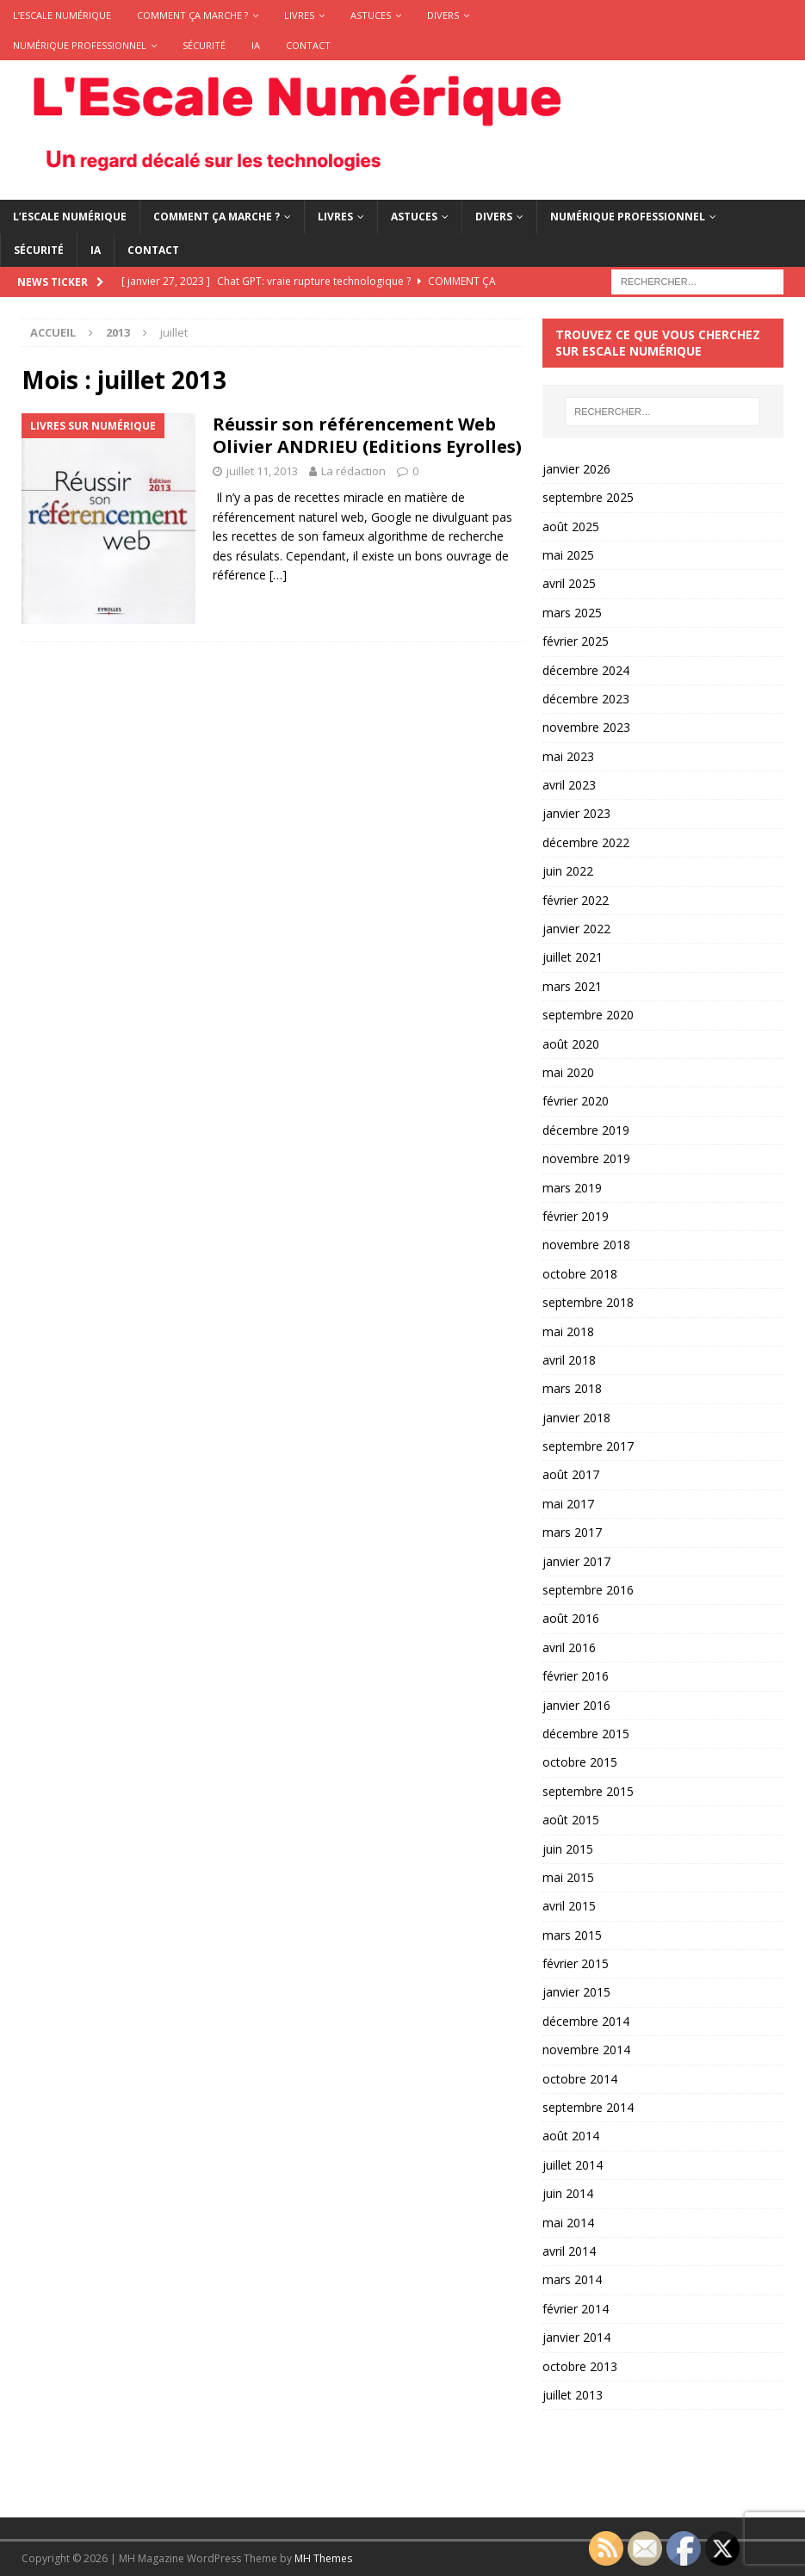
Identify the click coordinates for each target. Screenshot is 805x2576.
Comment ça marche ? (192, 15)
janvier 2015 (576, 1992)
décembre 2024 (585, 670)
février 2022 (575, 900)
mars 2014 (572, 2279)
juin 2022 (567, 871)
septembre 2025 (588, 497)
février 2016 (575, 1676)
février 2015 (575, 1963)
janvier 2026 (576, 469)
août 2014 (570, 2135)
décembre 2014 (585, 2021)
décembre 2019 (585, 1130)
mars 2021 (572, 986)
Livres (299, 15)
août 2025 (570, 526)
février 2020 (575, 1101)
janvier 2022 (576, 928)
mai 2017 (568, 1503)
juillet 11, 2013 (262, 471)
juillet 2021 (572, 957)
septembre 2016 (588, 1590)
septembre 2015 (588, 1791)
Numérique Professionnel (79, 45)
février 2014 (575, 2308)
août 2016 (570, 1618)
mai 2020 (568, 1072)
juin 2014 (567, 2193)
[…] (278, 575)
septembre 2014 (588, 2107)
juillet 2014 (572, 2165)
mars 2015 (572, 1935)
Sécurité (204, 45)
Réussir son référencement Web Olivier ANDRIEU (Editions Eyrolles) (367, 435)
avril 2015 (569, 1906)
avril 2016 (569, 1647)
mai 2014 (568, 2222)
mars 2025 (572, 612)
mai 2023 (568, 756)
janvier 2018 (576, 1417)
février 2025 (575, 641)
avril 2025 (569, 583)
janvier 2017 (576, 1561)
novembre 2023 (586, 727)
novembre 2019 (586, 1158)
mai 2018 (568, 1331)
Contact (308, 45)
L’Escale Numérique (62, 15)
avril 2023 (569, 785)
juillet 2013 (572, 2395)
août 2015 (570, 1819)
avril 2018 (569, 1360)
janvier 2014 (576, 2337)
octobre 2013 (579, 2366)
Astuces (370, 15)
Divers (443, 15)
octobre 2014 (579, 2079)
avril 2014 (569, 2251)
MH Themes (323, 2558)
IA (255, 45)
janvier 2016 (576, 1705)
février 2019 (575, 1216)
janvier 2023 (576, 813)
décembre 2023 (585, 698)
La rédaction (353, 471)
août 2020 (570, 1044)
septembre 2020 (588, 1014)
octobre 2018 (579, 1274)
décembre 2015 (585, 1733)
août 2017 (570, 1474)
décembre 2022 (585, 842)
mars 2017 (572, 1532)
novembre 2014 (586, 2049)
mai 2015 (568, 1877)
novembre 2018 (586, 1244)
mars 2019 (572, 1188)
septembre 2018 (588, 1302)
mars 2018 (572, 1388)
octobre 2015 (579, 1762)
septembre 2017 (588, 1446)
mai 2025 (568, 555)
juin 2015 (567, 1849)
